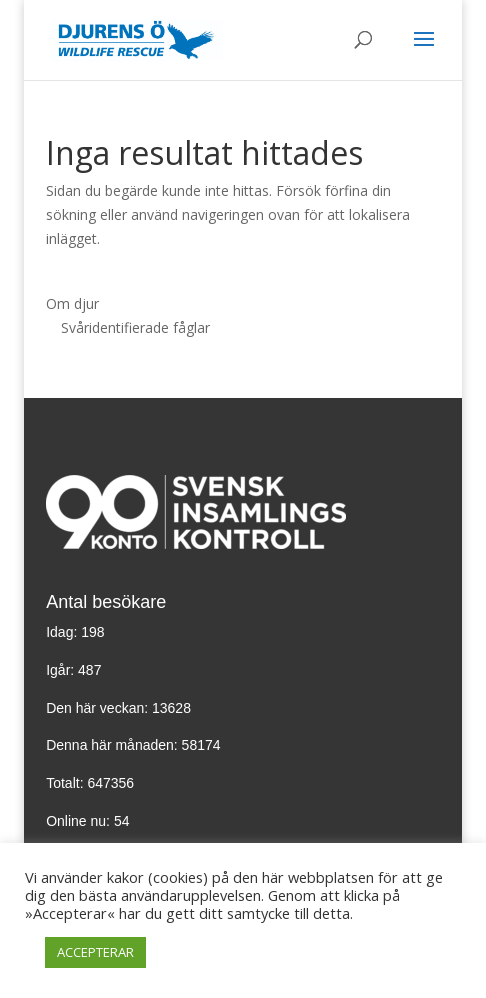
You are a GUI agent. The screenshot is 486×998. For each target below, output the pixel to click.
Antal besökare (106, 602)
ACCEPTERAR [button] (95, 952)
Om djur (72, 303)
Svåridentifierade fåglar (135, 327)
